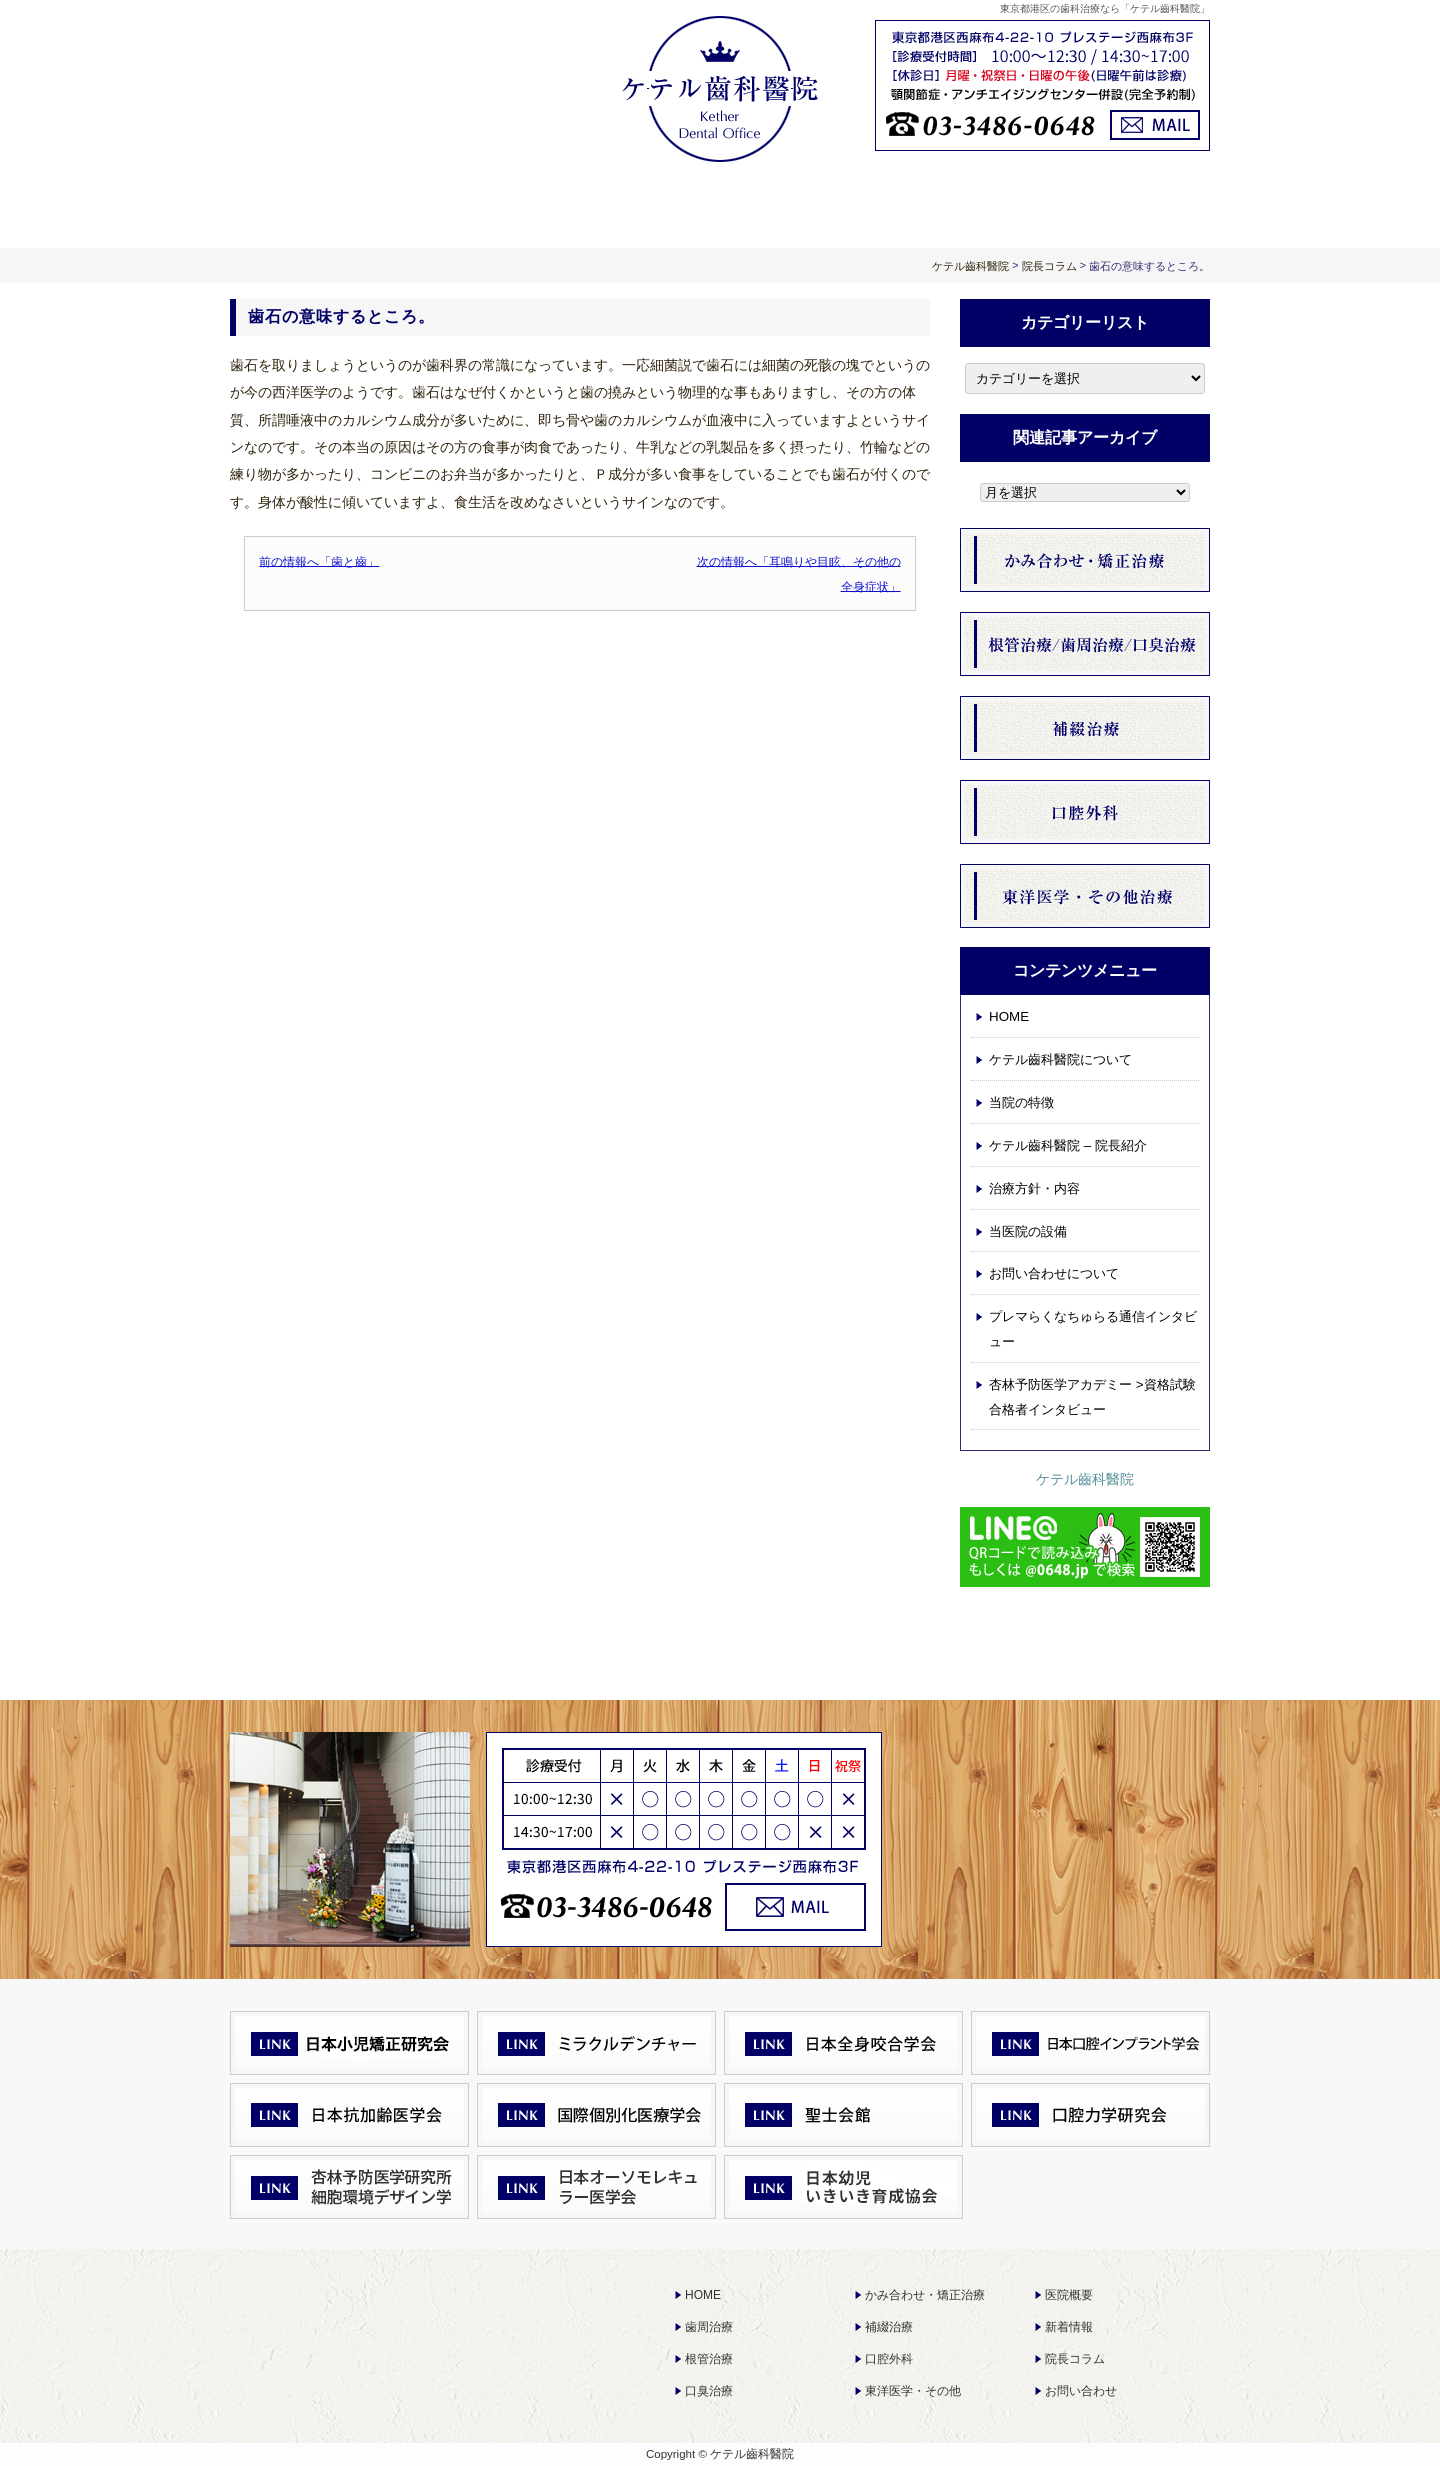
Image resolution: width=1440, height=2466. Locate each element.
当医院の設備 (1028, 1231)
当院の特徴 (1021, 1102)
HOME (328, 203)
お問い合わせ (1081, 2391)
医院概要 (1069, 2295)
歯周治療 (709, 2327)
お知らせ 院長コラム (916, 203)
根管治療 (709, 2359)
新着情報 (1069, 2327)
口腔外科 (889, 2359)
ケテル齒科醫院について (524, 203)
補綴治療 (889, 2327)
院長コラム (1075, 2359)
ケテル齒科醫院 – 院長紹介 (1068, 1145)
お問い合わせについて (1112, 203)
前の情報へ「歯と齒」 (319, 561)
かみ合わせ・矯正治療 (925, 2295)
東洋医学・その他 (913, 2391)
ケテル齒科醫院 (1085, 1479)
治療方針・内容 (720, 203)
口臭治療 (709, 2391)
